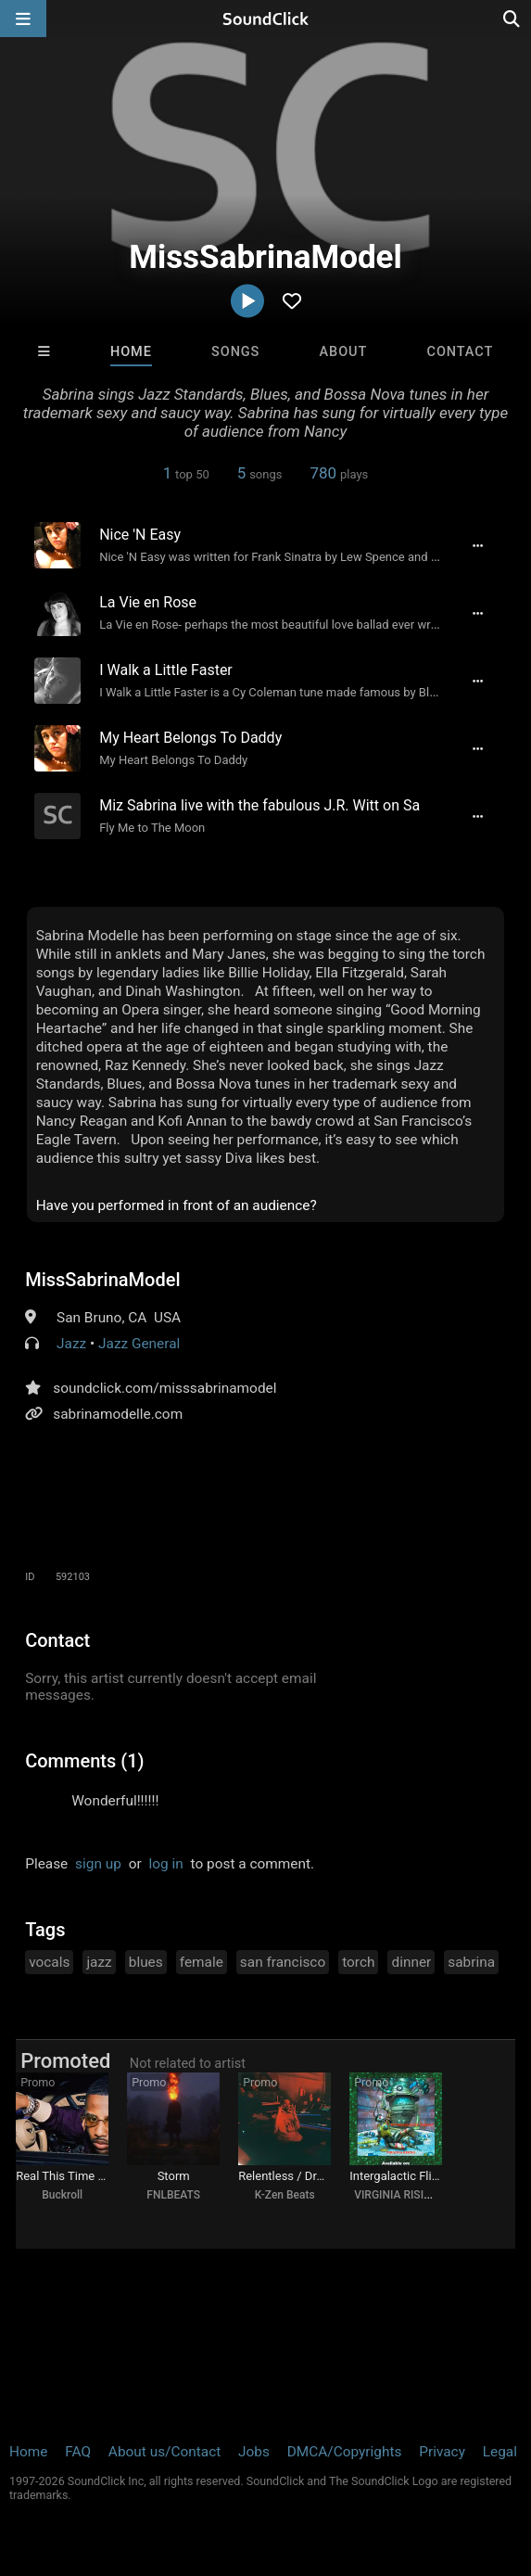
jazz (98, 1962)
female (201, 1962)
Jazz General (139, 1343)
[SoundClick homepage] (266, 18)
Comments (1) (84, 1761)
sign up (98, 1863)
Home (131, 352)
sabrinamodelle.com (118, 1414)
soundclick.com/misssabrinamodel (164, 1388)
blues (146, 1962)
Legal (500, 2451)
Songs (235, 352)
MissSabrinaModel (102, 1280)
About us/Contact (164, 2451)
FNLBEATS (173, 2194)
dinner (411, 1962)
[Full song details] (478, 545)
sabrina (471, 1962)
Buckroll (62, 2194)
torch (358, 1962)
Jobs (254, 2451)
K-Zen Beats (285, 2194)
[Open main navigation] (23, 18)
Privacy (442, 2451)
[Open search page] (512, 18)
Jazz (71, 1343)
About (344, 352)
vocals (49, 1962)
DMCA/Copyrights (344, 2451)
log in (166, 1863)
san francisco (282, 1962)
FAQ (78, 2451)
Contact (460, 352)
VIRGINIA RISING (396, 2194)
